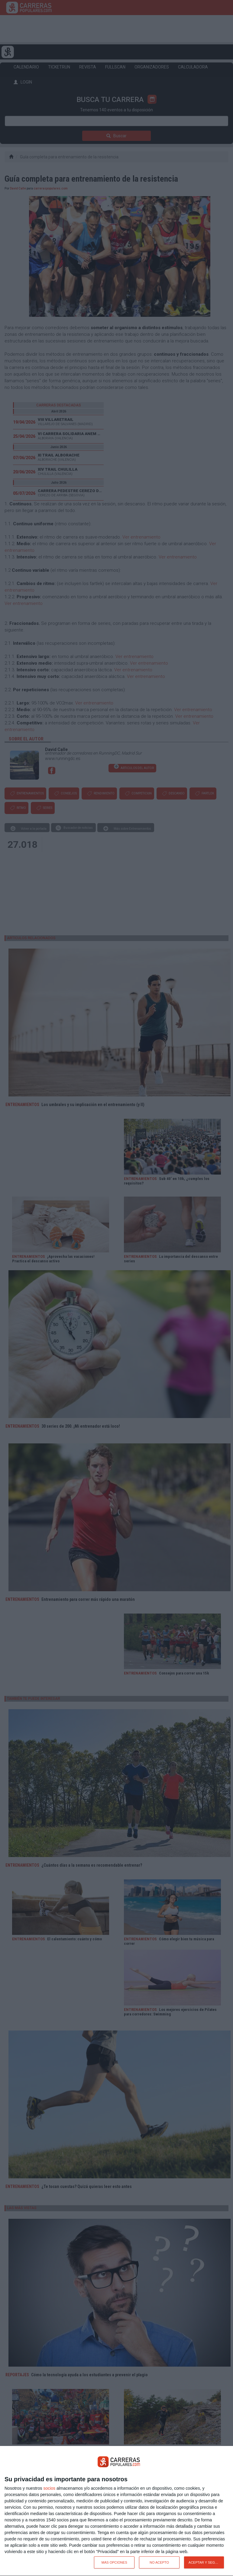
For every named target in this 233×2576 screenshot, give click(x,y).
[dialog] (116, 2511)
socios (49, 2488)
